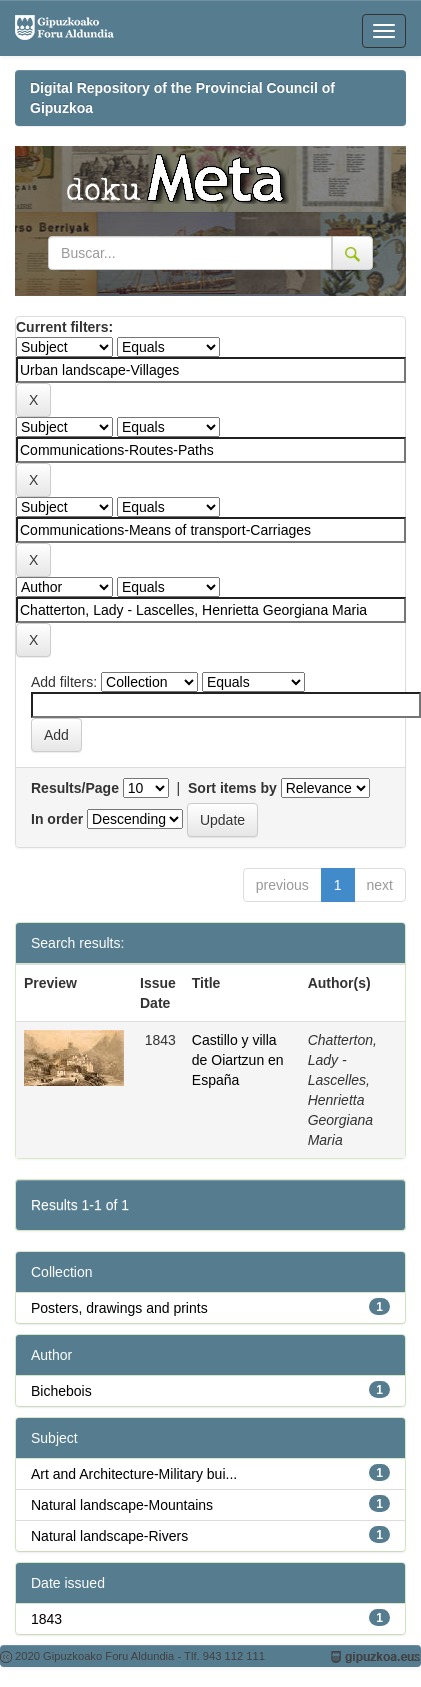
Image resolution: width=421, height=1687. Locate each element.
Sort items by (232, 788)
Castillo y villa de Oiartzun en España (238, 1060)
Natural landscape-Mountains (122, 1505)
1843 (46, 1619)
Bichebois (61, 1391)
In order (57, 819)
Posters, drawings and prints (119, 1308)
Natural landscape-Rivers (109, 1536)
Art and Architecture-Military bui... (134, 1474)
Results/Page (75, 788)
